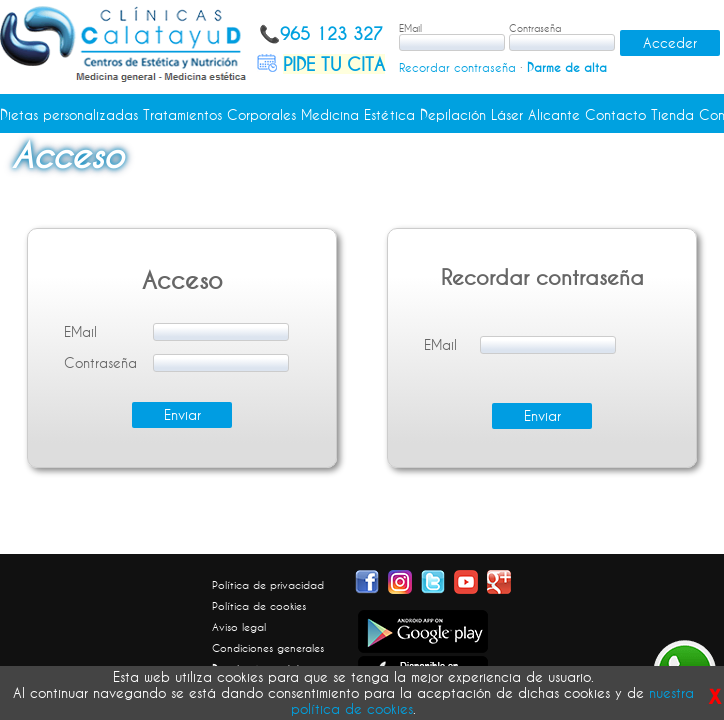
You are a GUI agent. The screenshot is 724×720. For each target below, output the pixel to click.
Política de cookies (259, 606)
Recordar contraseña (457, 67)
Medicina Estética (358, 115)
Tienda (672, 115)
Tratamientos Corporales (219, 115)
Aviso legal (239, 627)
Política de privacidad (268, 585)
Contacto (615, 115)
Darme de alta (567, 67)
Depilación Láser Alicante (500, 115)
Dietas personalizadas (69, 115)
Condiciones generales (268, 648)
